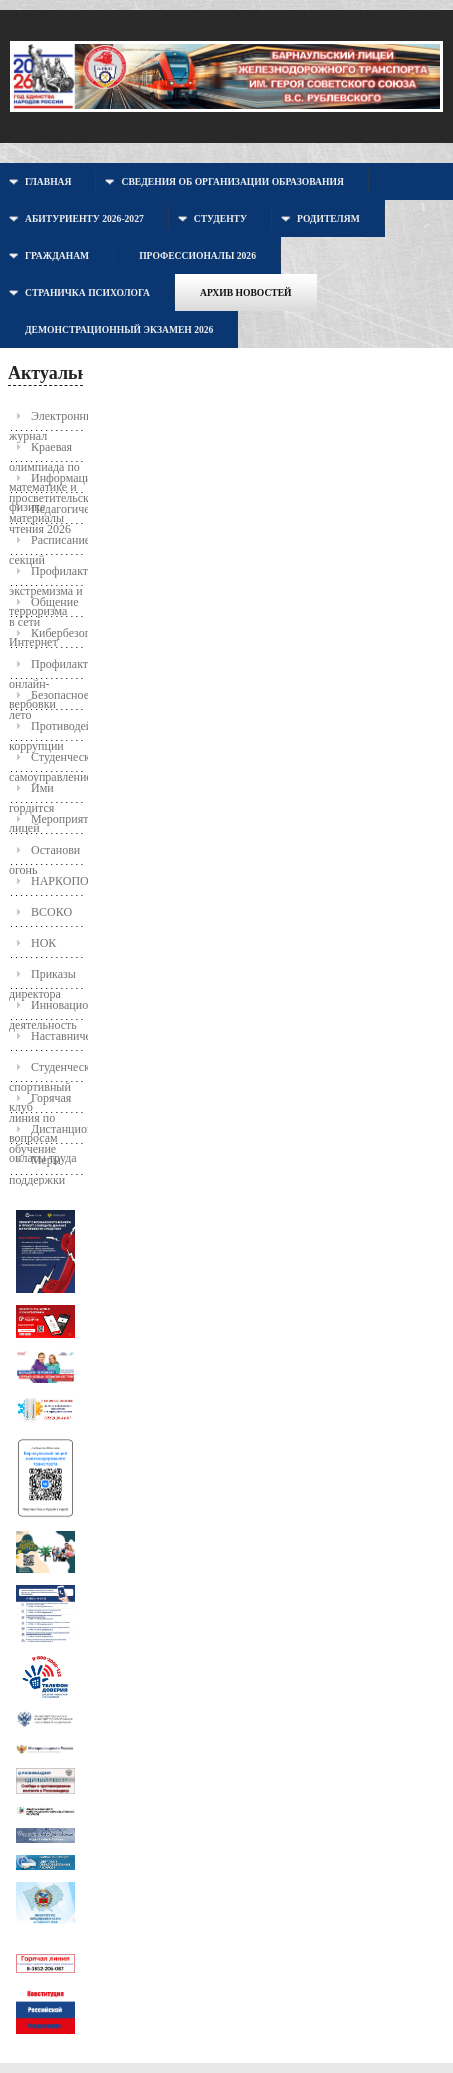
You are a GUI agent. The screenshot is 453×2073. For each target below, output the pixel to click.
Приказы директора (42, 978)
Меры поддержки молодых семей (37, 1164)
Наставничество (58, 1036)
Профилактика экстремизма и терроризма (47, 575)
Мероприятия (58, 819)
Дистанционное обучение (47, 1133)
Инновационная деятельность (47, 1009)
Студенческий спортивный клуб (47, 1071)
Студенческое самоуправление (47, 761)
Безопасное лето (47, 699)
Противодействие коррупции (47, 730)
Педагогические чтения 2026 (47, 513)
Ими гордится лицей (31, 792)
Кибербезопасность (58, 633)
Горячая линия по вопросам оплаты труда (43, 1102)
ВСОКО (51, 912)
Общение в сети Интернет (44, 606)
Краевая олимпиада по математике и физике (44, 451)
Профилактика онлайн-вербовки (47, 668)
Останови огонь (44, 854)
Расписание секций (47, 544)
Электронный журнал (47, 420)
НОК (43, 943)
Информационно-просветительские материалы (47, 482)
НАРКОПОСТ (58, 881)
